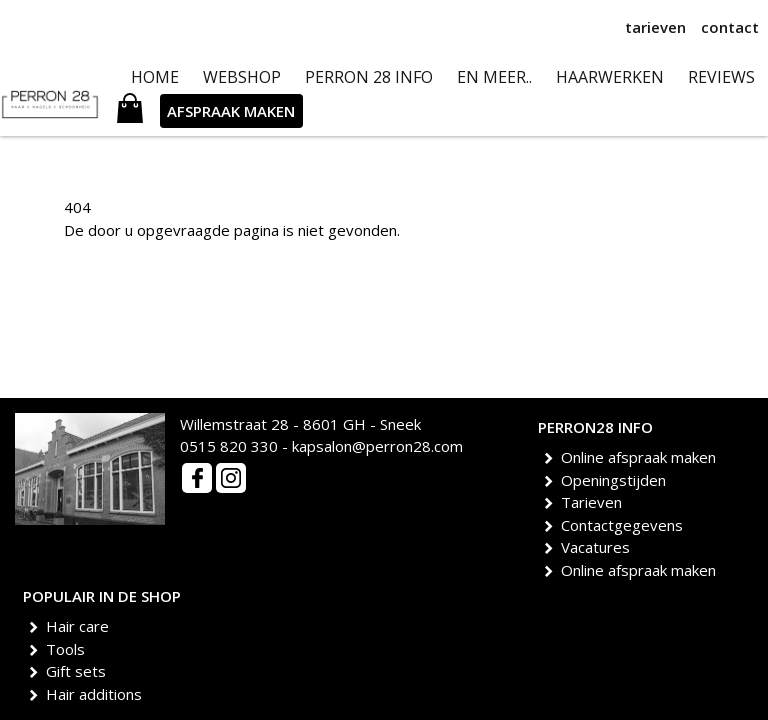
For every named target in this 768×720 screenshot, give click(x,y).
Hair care (81, 626)
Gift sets (79, 671)
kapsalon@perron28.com (377, 446)
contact (730, 27)
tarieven (655, 27)
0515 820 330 (229, 446)
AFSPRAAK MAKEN (231, 111)
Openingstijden (617, 480)
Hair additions (97, 694)
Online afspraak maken (642, 457)
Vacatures (599, 547)
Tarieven (595, 502)
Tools (69, 649)
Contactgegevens (625, 525)
